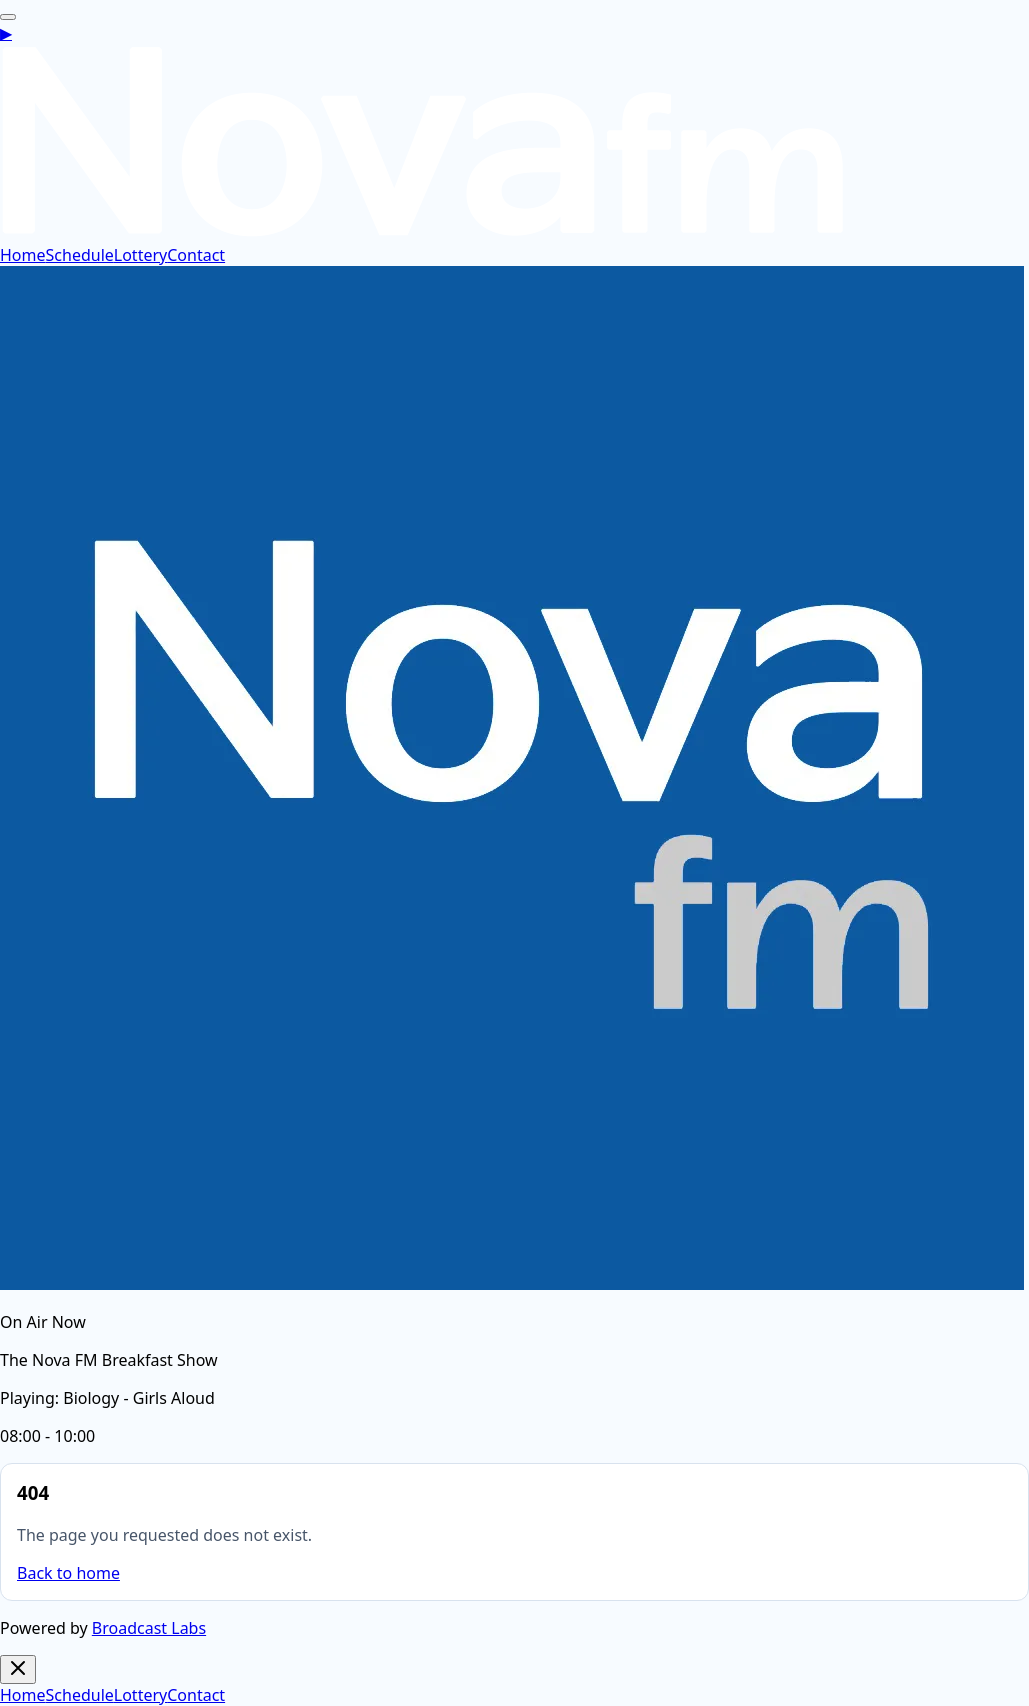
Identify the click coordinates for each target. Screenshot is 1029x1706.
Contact (196, 255)
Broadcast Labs (149, 1628)
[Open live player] (6, 33)
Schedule (80, 255)
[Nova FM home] (423, 233)
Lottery (140, 255)
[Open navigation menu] (8, 17)
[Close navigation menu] (18, 1669)
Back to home (68, 1573)
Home (23, 255)
